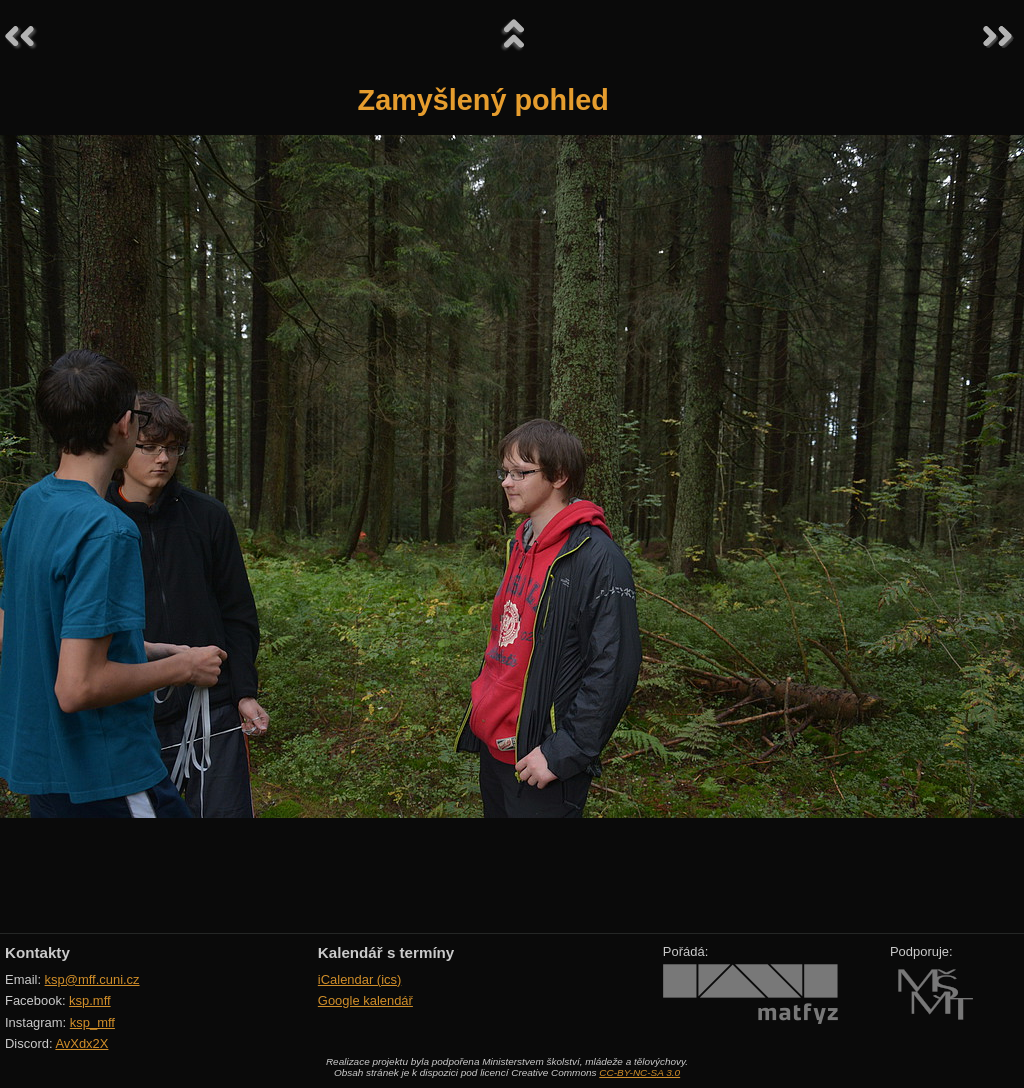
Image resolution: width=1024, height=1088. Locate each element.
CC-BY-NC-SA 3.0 (639, 1072)
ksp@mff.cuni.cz (92, 979)
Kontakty (37, 952)
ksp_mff (92, 1022)
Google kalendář (365, 1000)
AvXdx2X (81, 1043)
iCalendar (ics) (360, 979)
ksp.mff (90, 1000)
